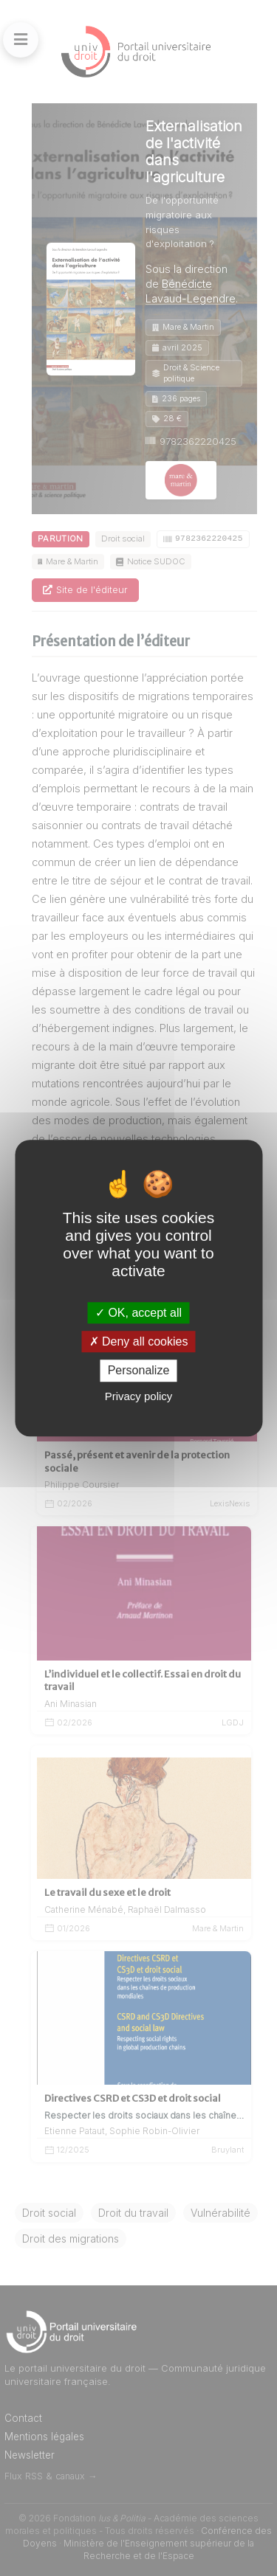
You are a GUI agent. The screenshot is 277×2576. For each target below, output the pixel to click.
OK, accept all (138, 1312)
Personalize (139, 1371)
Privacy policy (139, 1396)
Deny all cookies (138, 1341)
